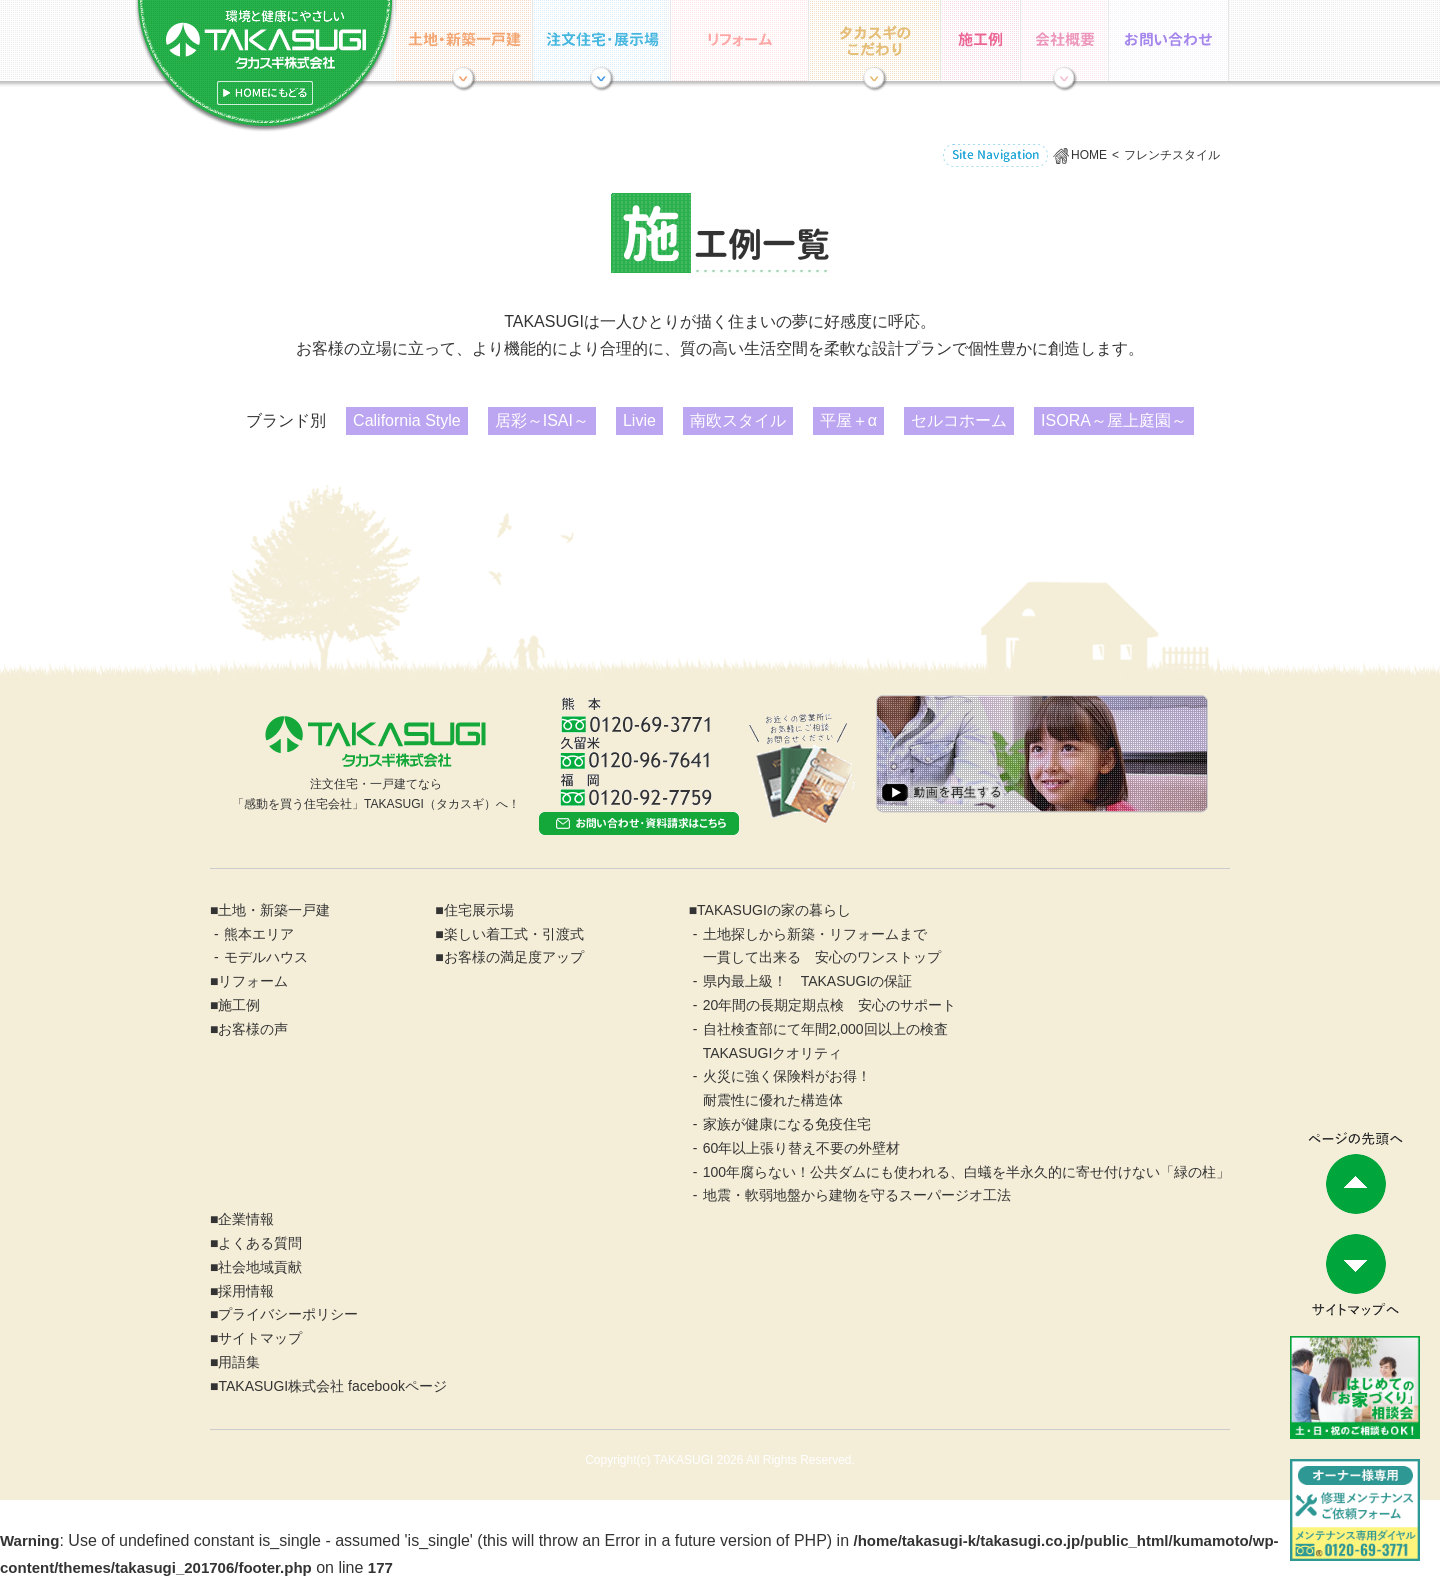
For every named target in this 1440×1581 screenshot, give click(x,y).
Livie (639, 420)
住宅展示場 (602, 40)
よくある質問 (260, 1243)
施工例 (981, 40)
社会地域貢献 (260, 1267)
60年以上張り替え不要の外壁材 (802, 1148)
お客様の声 (253, 1029)
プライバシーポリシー (288, 1314)
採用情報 (246, 1291)
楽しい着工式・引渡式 (514, 934)
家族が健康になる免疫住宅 (787, 1124)
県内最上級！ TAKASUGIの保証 (808, 981)
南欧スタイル (738, 420)
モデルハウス (266, 957)
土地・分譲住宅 (464, 40)
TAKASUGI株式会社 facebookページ (332, 1386)
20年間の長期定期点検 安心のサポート (830, 1005)
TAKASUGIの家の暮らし (875, 40)
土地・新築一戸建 (274, 910)
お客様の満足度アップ (514, 957)
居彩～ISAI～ (542, 420)
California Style (407, 420)
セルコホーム (959, 420)
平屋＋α (848, 420)
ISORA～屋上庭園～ (1114, 420)
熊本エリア (259, 934)
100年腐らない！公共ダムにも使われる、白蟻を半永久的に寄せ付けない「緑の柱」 (966, 1172)
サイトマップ (260, 1338)
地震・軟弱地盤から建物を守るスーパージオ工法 (857, 1195)
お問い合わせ (1169, 40)
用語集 (239, 1362)
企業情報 (1065, 40)
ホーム (265, 66)
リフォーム (740, 40)
